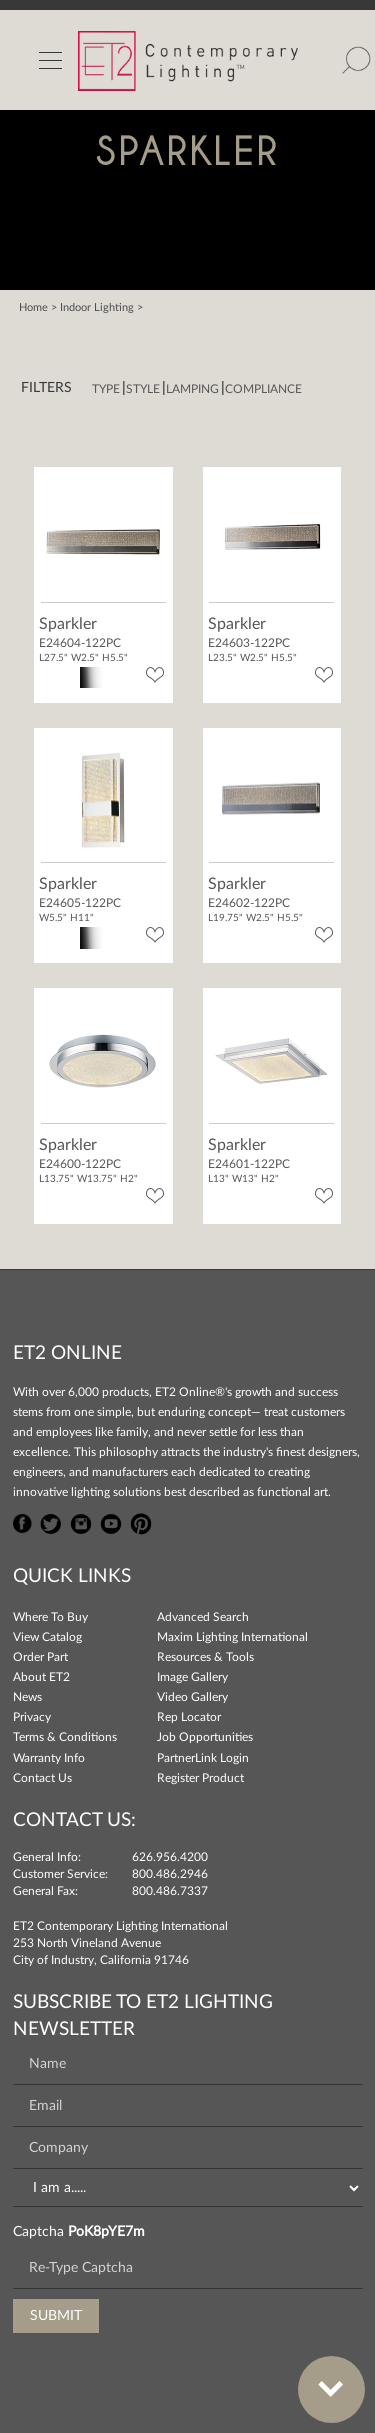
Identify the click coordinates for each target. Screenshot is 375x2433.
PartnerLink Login (203, 1758)
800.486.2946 (170, 1874)
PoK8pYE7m (106, 2232)
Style (143, 389)
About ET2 (41, 1677)
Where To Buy (50, 1617)
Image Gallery (192, 1677)
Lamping (192, 389)
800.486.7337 (170, 1891)
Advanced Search (203, 1617)
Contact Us (42, 1778)
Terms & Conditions (65, 1737)
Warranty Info (49, 1758)
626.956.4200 (170, 1857)
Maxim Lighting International (232, 1637)
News (27, 1697)
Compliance (263, 389)
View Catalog (47, 1637)
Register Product (200, 1778)
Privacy (32, 1717)
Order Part (40, 1657)
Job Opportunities (205, 1737)
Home (33, 307)
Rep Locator (189, 1717)
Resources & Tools (205, 1657)
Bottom (321, 2377)
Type (106, 389)
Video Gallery (192, 1697)
